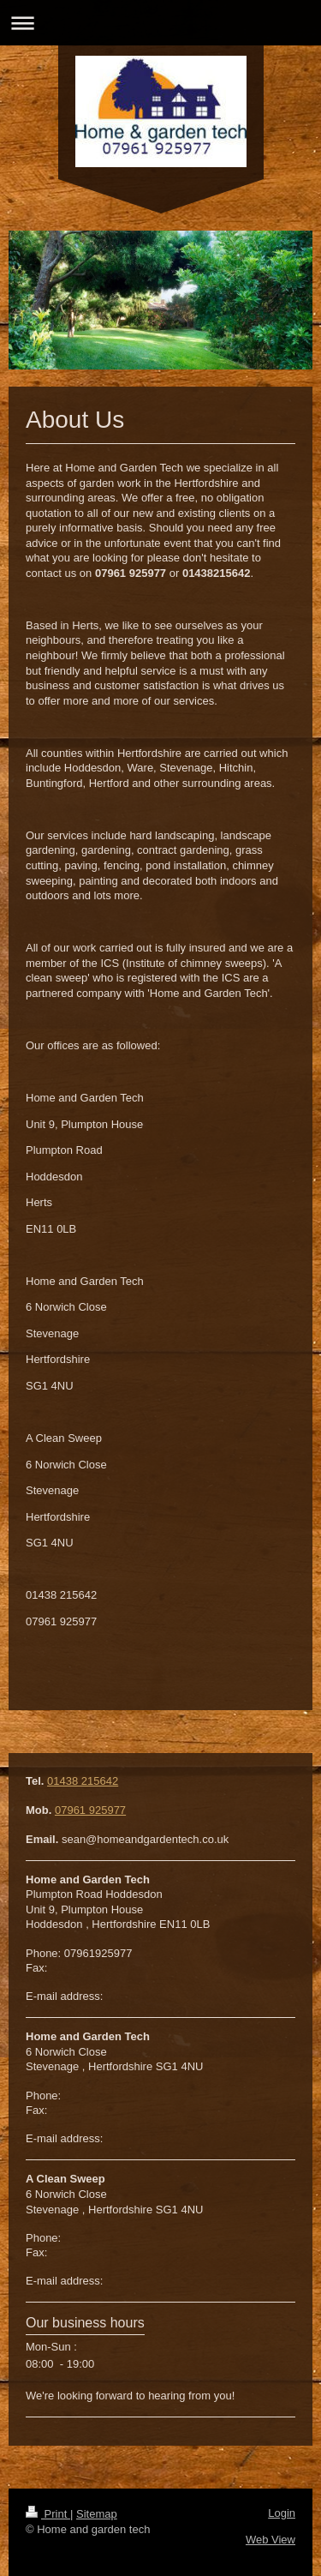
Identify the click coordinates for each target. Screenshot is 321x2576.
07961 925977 (90, 1810)
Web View (270, 2539)
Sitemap (96, 2513)
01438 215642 (82, 1780)
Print (48, 2513)
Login (281, 2513)
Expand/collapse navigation (160, 22)
